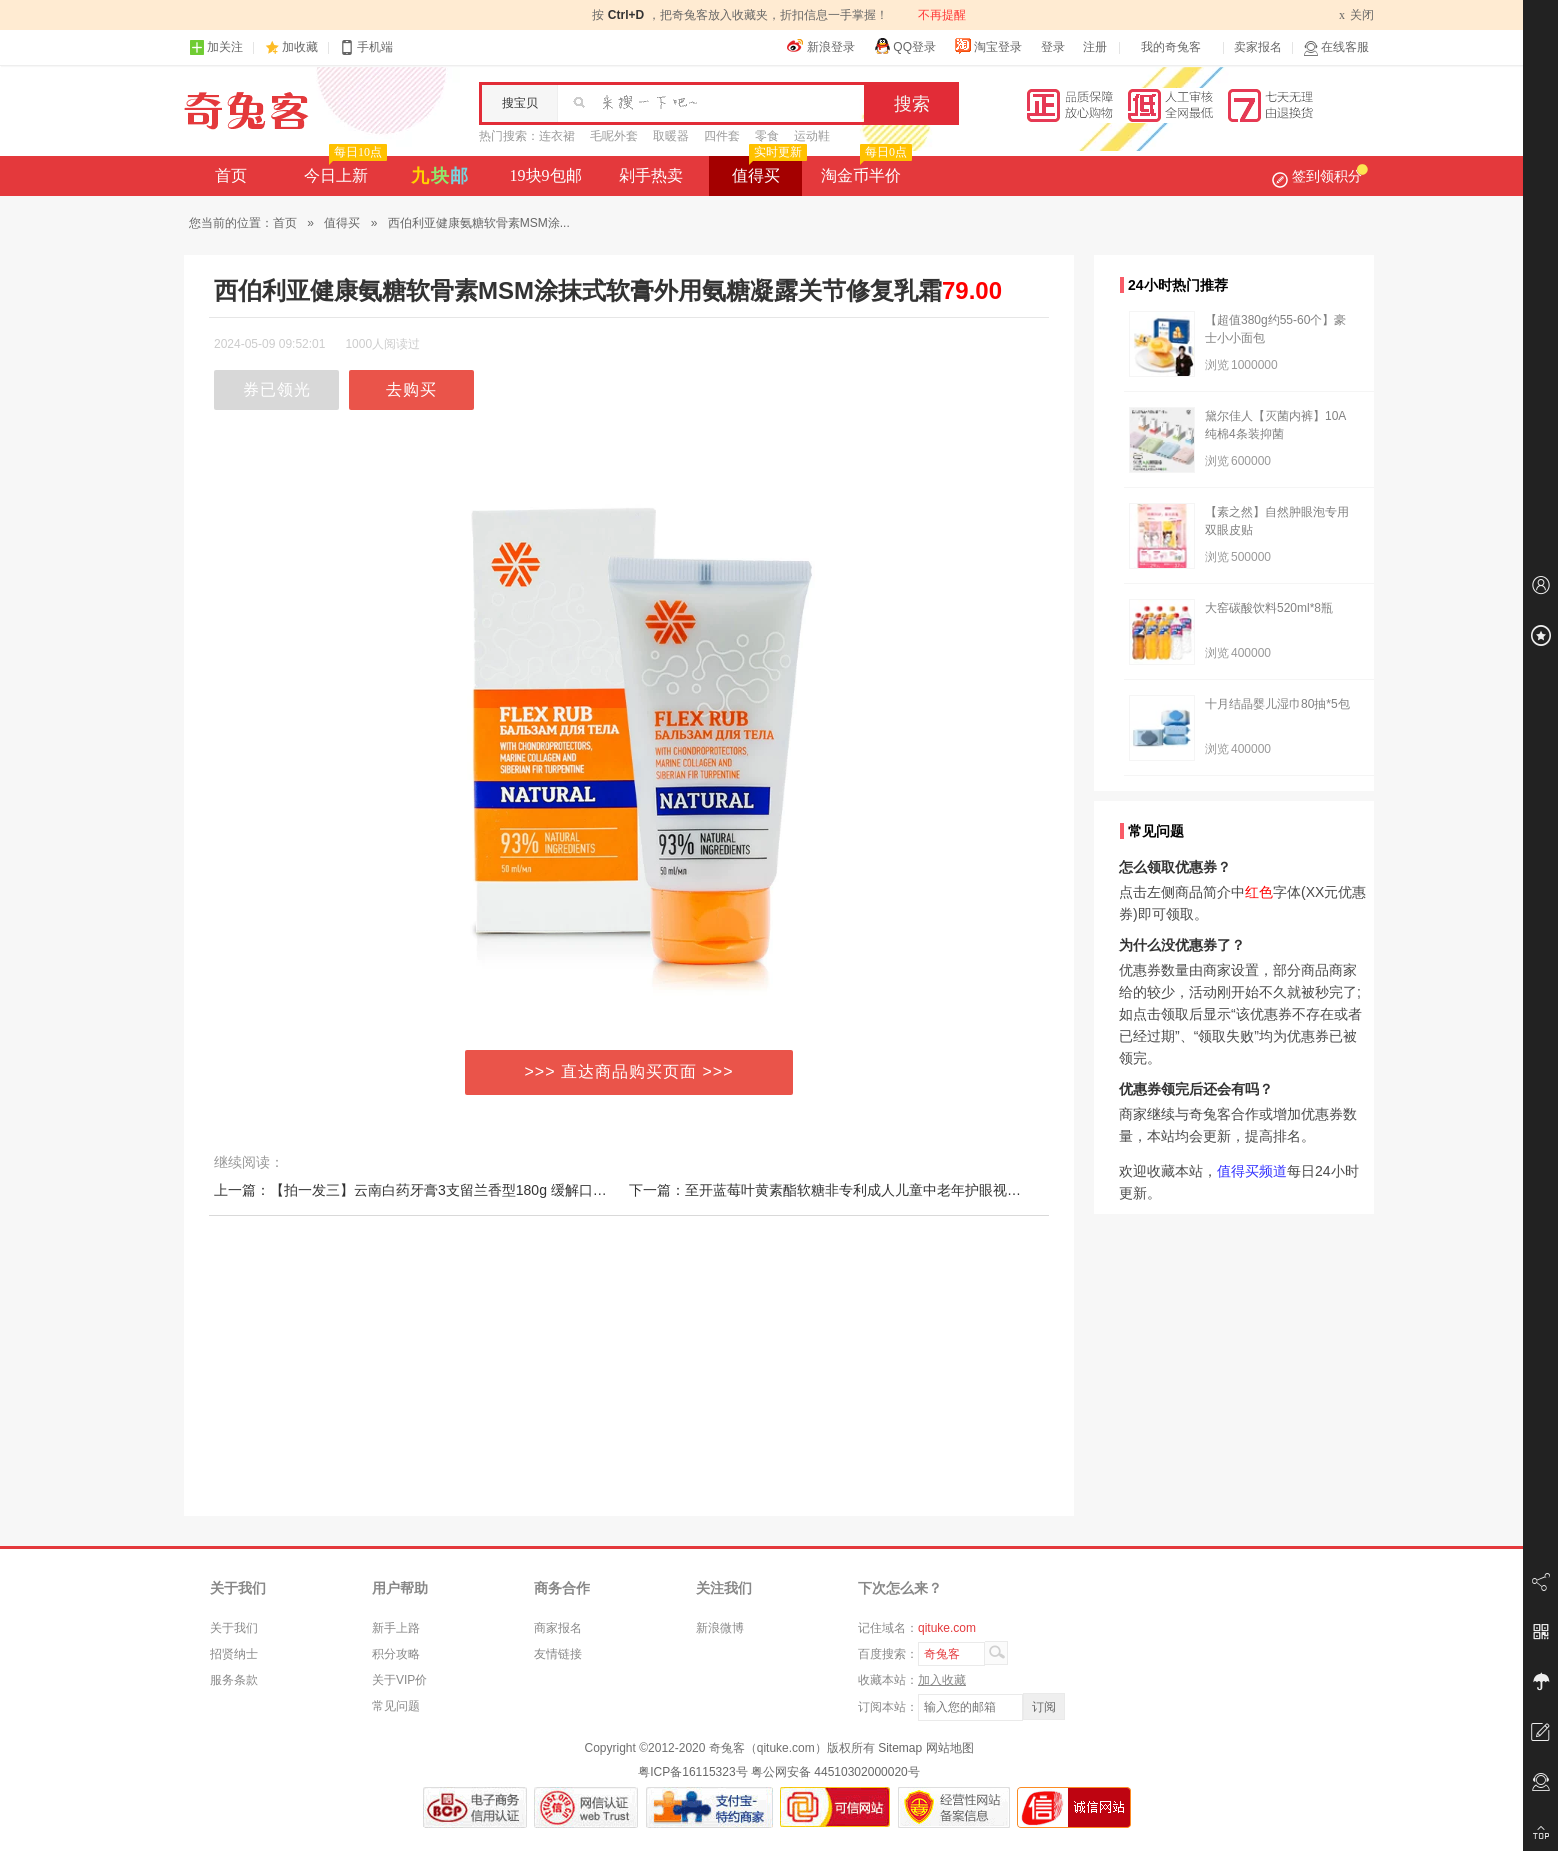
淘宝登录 (988, 46)
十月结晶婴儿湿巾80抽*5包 (1277, 704)
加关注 (216, 47)
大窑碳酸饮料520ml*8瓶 (1269, 608)
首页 (231, 175)
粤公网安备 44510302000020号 (835, 1772)
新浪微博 (720, 1628)
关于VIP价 (399, 1680)
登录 (1053, 47)
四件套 (722, 136)
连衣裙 (557, 136)
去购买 (411, 389)
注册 (1095, 47)
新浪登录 (821, 46)
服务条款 (234, 1680)
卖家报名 (1258, 47)
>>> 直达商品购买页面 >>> (629, 1071)
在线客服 (1336, 47)
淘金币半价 (864, 170)
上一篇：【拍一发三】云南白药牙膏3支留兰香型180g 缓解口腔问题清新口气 (452, 1190)
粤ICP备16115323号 (692, 1772)
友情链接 (558, 1654)
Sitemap (900, 1748)
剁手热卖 (651, 175)
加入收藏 (942, 1680)
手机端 (366, 47)
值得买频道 (1252, 1171)
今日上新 (343, 170)
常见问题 (396, 1706)
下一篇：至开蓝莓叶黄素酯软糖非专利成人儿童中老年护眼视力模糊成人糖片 (867, 1190)
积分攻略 (396, 1654)
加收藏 (300, 47)
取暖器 (671, 136)
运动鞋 (812, 136)
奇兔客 (246, 111)
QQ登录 (904, 46)
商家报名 (558, 1628)
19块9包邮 (546, 175)
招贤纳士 (234, 1654)
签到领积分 (1320, 176)
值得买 (767, 170)
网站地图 (950, 1748)
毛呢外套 (614, 136)
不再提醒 (942, 15)
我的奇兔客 (1171, 47)
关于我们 (234, 1628)
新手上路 (396, 1628)
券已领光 (277, 389)
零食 (767, 136)
